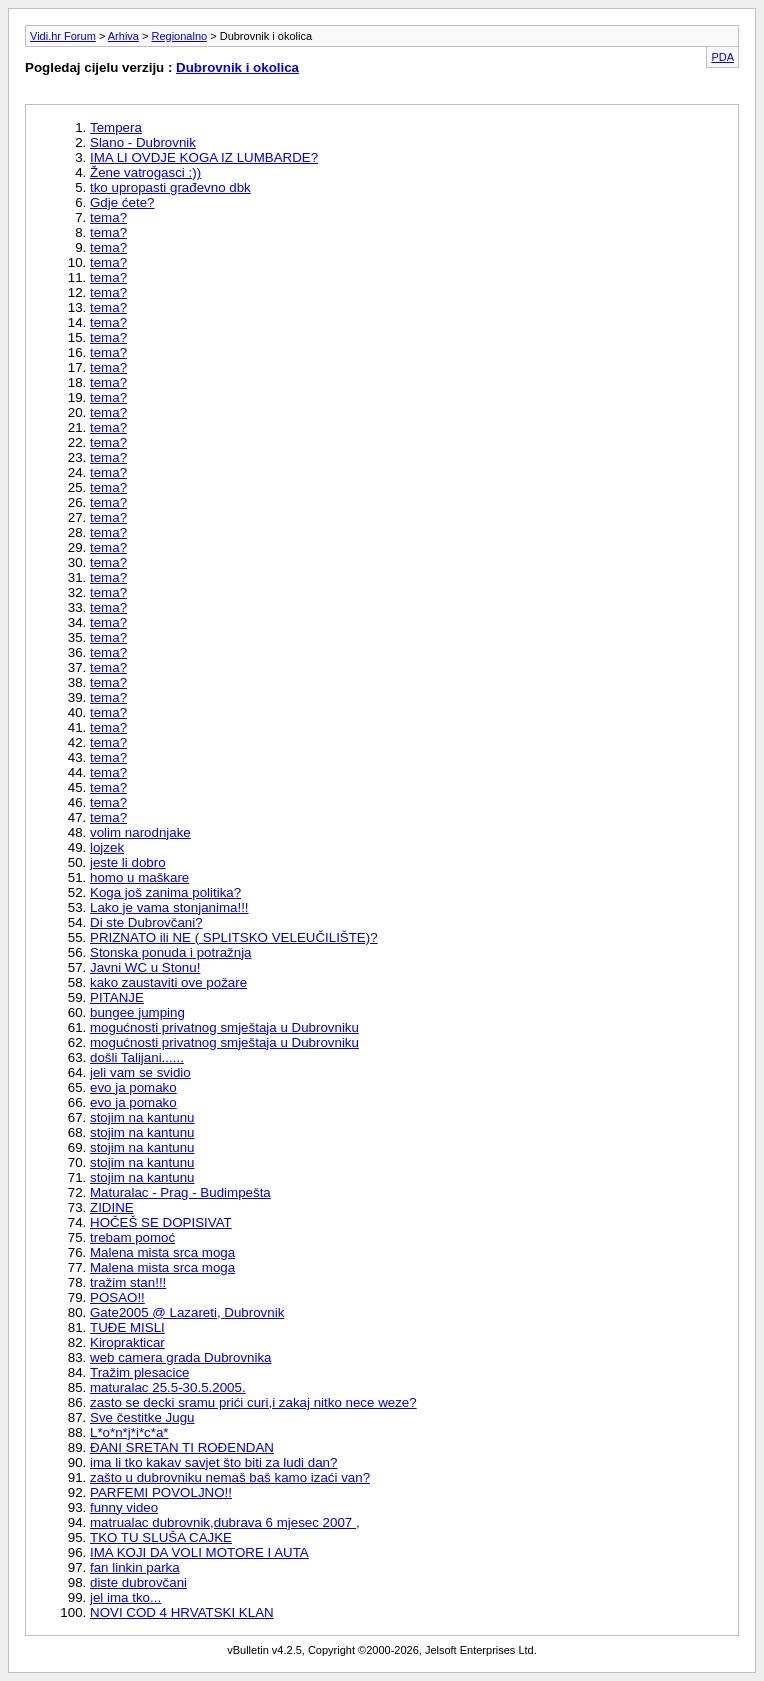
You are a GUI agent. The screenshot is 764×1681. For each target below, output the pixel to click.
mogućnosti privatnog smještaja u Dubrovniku (224, 1027)
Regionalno (180, 36)
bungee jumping (137, 1012)
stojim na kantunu (142, 1117)
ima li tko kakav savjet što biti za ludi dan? (213, 1462)
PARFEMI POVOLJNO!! (161, 1492)
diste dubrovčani (138, 1582)
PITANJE (117, 997)
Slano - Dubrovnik (143, 142)
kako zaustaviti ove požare (168, 982)
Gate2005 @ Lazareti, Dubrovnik (187, 1312)
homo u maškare (139, 877)
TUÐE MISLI (127, 1327)
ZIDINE (112, 1207)
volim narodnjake (140, 832)
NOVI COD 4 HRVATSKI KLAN (182, 1612)
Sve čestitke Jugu (142, 1417)
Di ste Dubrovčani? (146, 922)
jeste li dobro (128, 862)
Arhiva (123, 36)
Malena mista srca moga (162, 1252)
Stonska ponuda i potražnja (171, 952)
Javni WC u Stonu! (145, 967)
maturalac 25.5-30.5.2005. (168, 1387)
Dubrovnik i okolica (237, 67)
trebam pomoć (132, 1237)
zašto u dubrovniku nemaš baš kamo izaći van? (230, 1477)
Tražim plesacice (140, 1372)
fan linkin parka (135, 1567)
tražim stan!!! (128, 1282)
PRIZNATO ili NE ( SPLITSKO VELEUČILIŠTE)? (234, 937)
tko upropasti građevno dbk (170, 187)
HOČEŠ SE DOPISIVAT (161, 1222)
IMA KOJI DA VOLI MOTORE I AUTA (199, 1552)
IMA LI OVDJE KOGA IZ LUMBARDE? (204, 157)
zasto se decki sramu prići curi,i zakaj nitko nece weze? (253, 1402)
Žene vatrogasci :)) (145, 172)
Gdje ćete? (122, 202)
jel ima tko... (125, 1597)
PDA (722, 57)
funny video (124, 1507)
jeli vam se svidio (140, 1072)
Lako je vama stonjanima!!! (169, 907)
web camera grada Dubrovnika (181, 1357)
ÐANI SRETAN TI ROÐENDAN (182, 1447)
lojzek (107, 847)
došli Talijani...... (137, 1057)
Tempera (116, 127)
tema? (108, 217)
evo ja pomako (133, 1087)
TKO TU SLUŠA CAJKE (161, 1537)
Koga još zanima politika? (165, 892)
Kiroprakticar (127, 1342)
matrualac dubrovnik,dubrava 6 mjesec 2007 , (225, 1522)
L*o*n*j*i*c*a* (129, 1432)
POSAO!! (117, 1297)
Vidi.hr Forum (63, 36)
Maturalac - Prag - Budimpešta (180, 1192)
